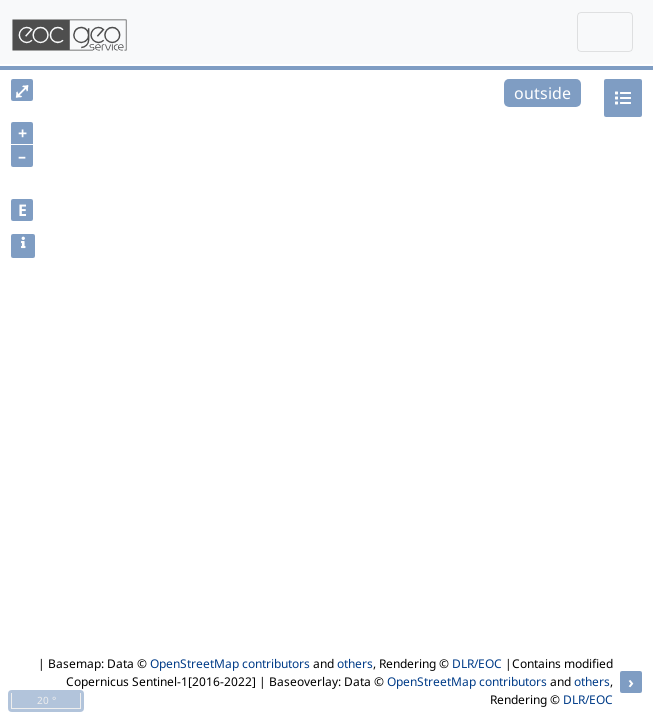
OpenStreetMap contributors (230, 663)
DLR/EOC (477, 663)
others (355, 663)
